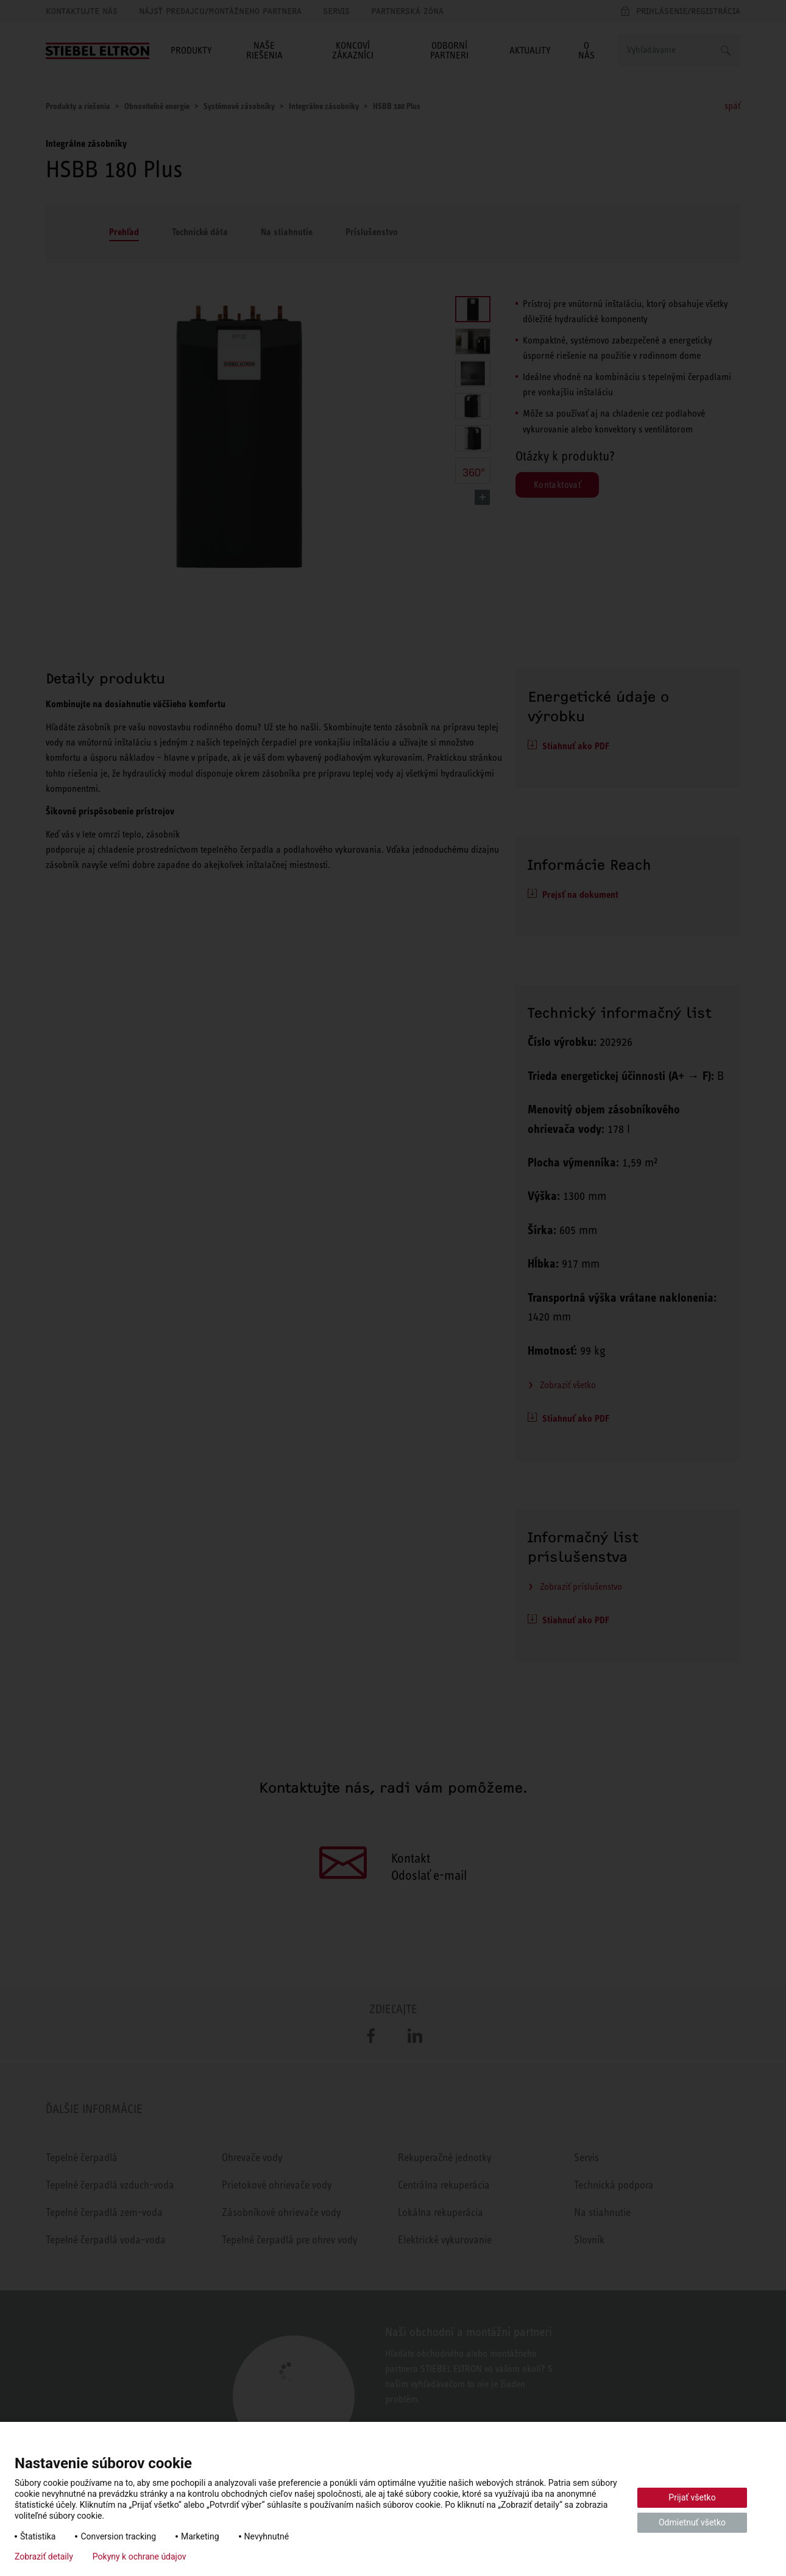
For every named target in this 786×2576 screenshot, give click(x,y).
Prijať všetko (691, 2497)
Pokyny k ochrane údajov (139, 2556)
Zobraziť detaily (44, 2556)
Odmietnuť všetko (692, 2522)
